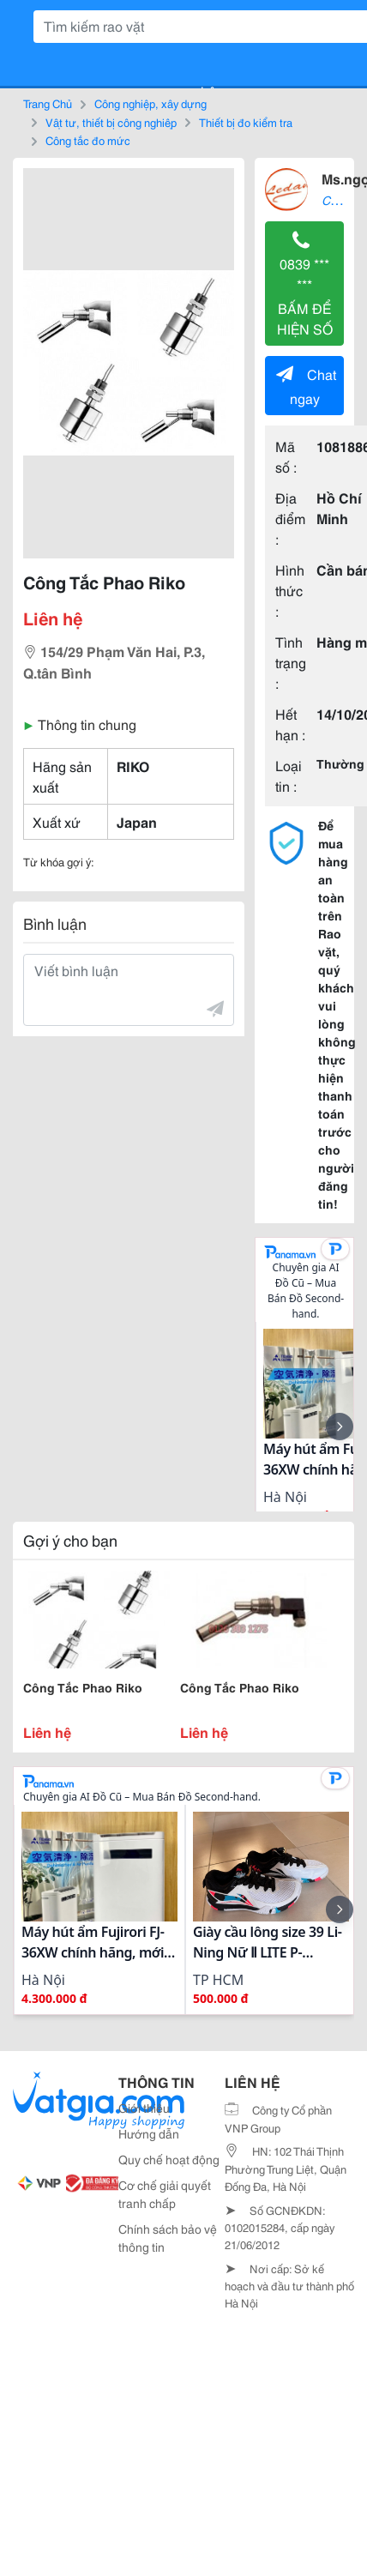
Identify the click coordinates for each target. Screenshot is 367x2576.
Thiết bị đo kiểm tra (245, 122)
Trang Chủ (47, 103)
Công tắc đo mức (87, 140)
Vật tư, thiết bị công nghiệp (111, 122)
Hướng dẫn (148, 2133)
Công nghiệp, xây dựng (150, 103)
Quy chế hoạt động (169, 2159)
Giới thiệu (144, 2107)
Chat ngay (306, 385)
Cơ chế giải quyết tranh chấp (164, 2193)
